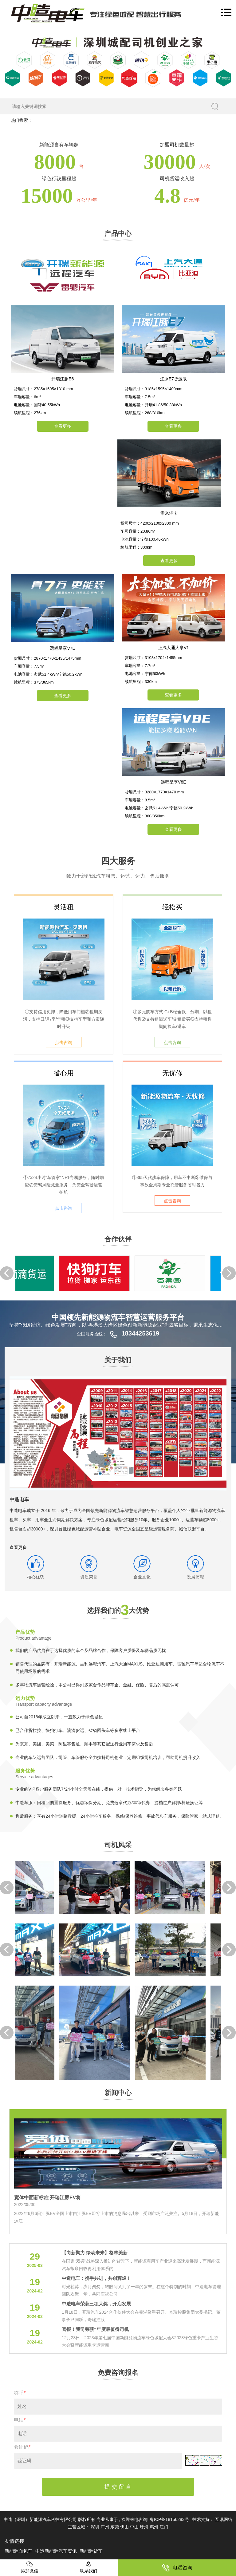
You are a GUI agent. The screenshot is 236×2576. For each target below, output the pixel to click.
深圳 (95, 2526)
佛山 (125, 2526)
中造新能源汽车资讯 (56, 2551)
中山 (135, 2526)
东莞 (115, 2526)
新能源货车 (91, 2551)
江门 (163, 2526)
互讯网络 (223, 2519)
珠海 (145, 2526)
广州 (105, 2526)
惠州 (154, 2526)
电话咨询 (177, 2568)
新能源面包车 (19, 2551)
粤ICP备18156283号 (169, 2519)
